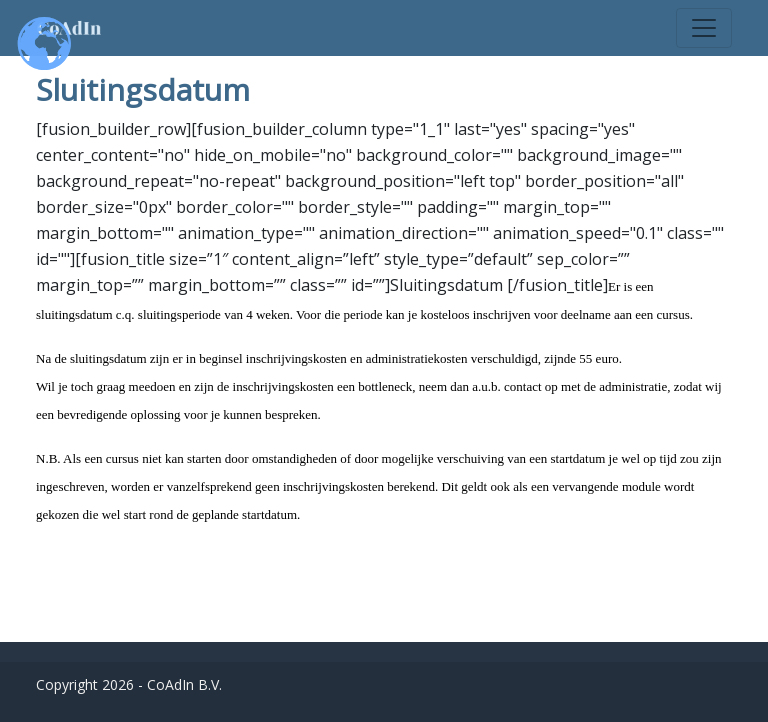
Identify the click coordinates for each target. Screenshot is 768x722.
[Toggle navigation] (704, 28)
